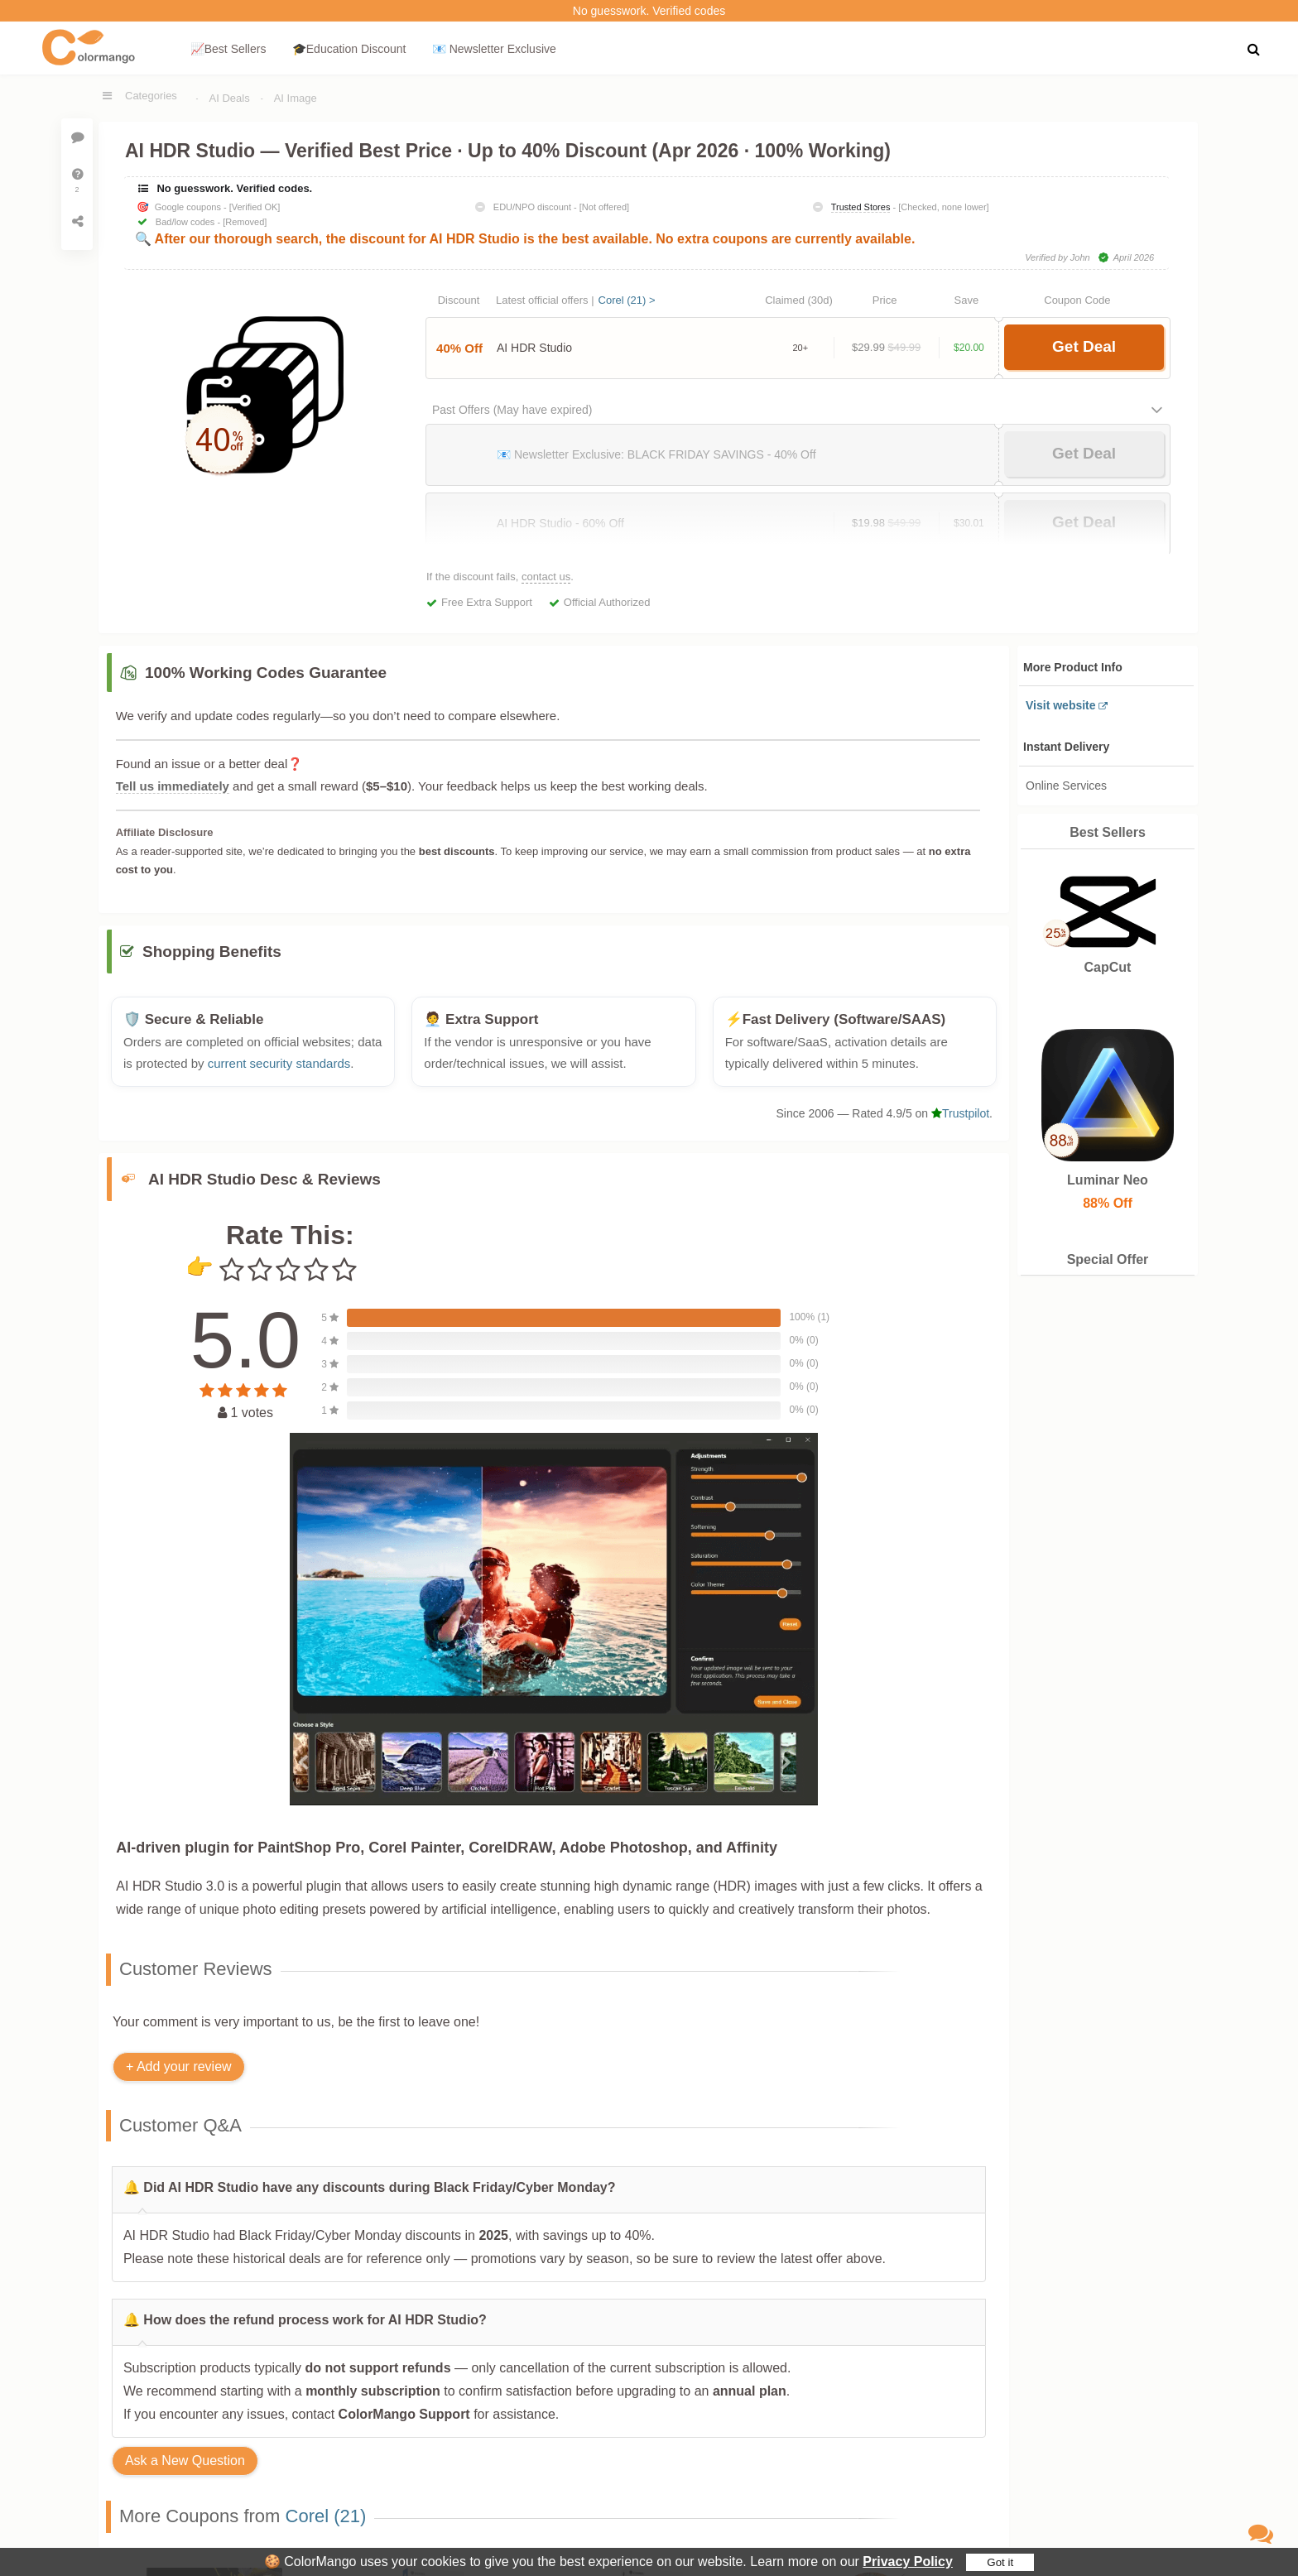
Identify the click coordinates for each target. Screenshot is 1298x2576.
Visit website (1061, 705)
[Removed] (245, 222)
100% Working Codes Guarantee (266, 672)
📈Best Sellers (228, 48)
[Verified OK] (255, 207)
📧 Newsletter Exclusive (494, 48)
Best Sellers (1108, 832)
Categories (151, 95)
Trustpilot (960, 1122)
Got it (1000, 2562)
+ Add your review (179, 2075)
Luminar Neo (1107, 1180)
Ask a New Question (185, 2470)
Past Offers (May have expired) (512, 409)
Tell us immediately (172, 786)
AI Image (295, 98)
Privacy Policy (908, 2561)
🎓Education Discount (349, 48)
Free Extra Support (486, 602)
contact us (546, 576)
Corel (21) (326, 2525)
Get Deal (1084, 346)
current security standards (279, 1072)
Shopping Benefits (211, 960)
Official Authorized (607, 602)
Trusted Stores (861, 207)
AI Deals (229, 98)
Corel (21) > (627, 300)
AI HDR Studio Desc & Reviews (264, 1187)
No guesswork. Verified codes (649, 10)
